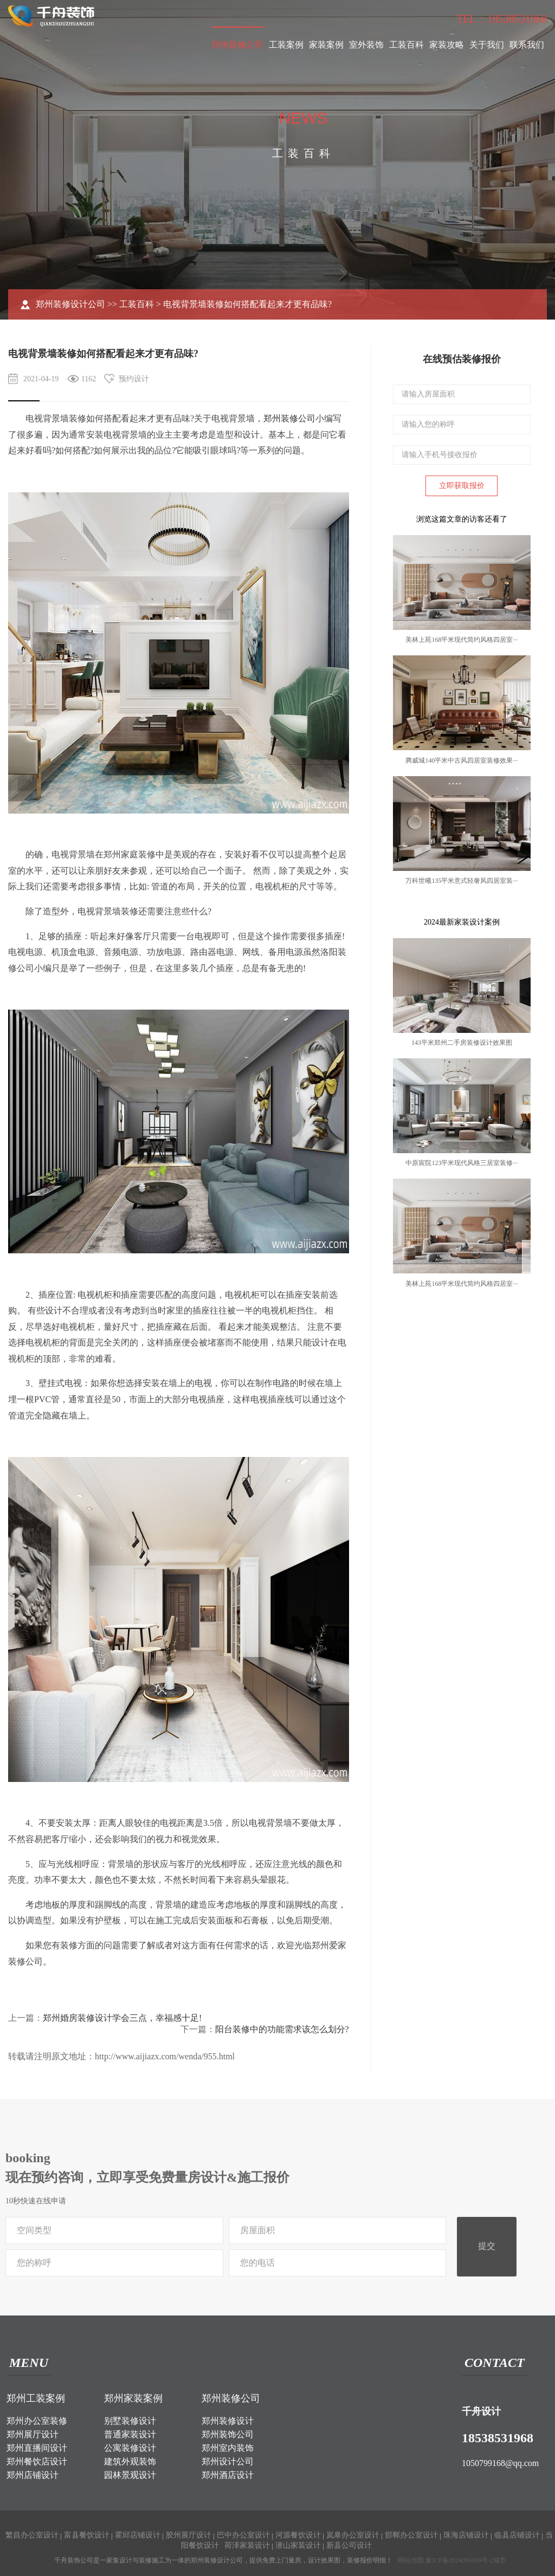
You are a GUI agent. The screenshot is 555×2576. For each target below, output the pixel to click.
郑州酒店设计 (228, 2475)
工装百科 (406, 44)
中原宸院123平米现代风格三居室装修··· (461, 1163)
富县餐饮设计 (86, 2535)
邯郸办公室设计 (411, 2535)
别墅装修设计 (130, 2420)
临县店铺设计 (517, 2535)
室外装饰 (366, 44)
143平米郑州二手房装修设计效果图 (461, 1042)
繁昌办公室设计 (32, 2535)
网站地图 (411, 2560)
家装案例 (326, 44)
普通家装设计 (130, 2434)
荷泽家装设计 (247, 2545)
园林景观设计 (130, 2475)
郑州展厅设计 (33, 2434)
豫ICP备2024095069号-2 (459, 2560)
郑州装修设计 (228, 2420)
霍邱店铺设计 (137, 2535)
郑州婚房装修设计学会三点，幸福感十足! (122, 2017)
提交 (486, 2245)
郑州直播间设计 (37, 2448)
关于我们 (486, 44)
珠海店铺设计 (466, 2535)
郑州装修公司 (237, 44)
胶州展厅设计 (188, 2535)
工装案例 (286, 44)
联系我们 (526, 44)
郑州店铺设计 (33, 2475)
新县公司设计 (349, 2545)
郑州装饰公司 (228, 2434)
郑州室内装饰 (228, 2448)
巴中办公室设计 (243, 2535)
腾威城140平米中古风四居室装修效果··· (461, 760)
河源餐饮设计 (298, 2535)
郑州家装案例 (133, 2398)
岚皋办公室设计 (352, 2535)
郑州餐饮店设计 (37, 2461)
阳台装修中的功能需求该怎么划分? (282, 2029)
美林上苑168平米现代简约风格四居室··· (461, 639)
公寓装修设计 (130, 2448)
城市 (499, 2560)
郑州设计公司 (228, 2461)
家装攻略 (446, 44)
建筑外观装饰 (130, 2461)
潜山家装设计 (298, 2545)
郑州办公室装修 (37, 2420)
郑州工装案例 (36, 2398)
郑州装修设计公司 (70, 304)
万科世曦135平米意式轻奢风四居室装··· (461, 880)
